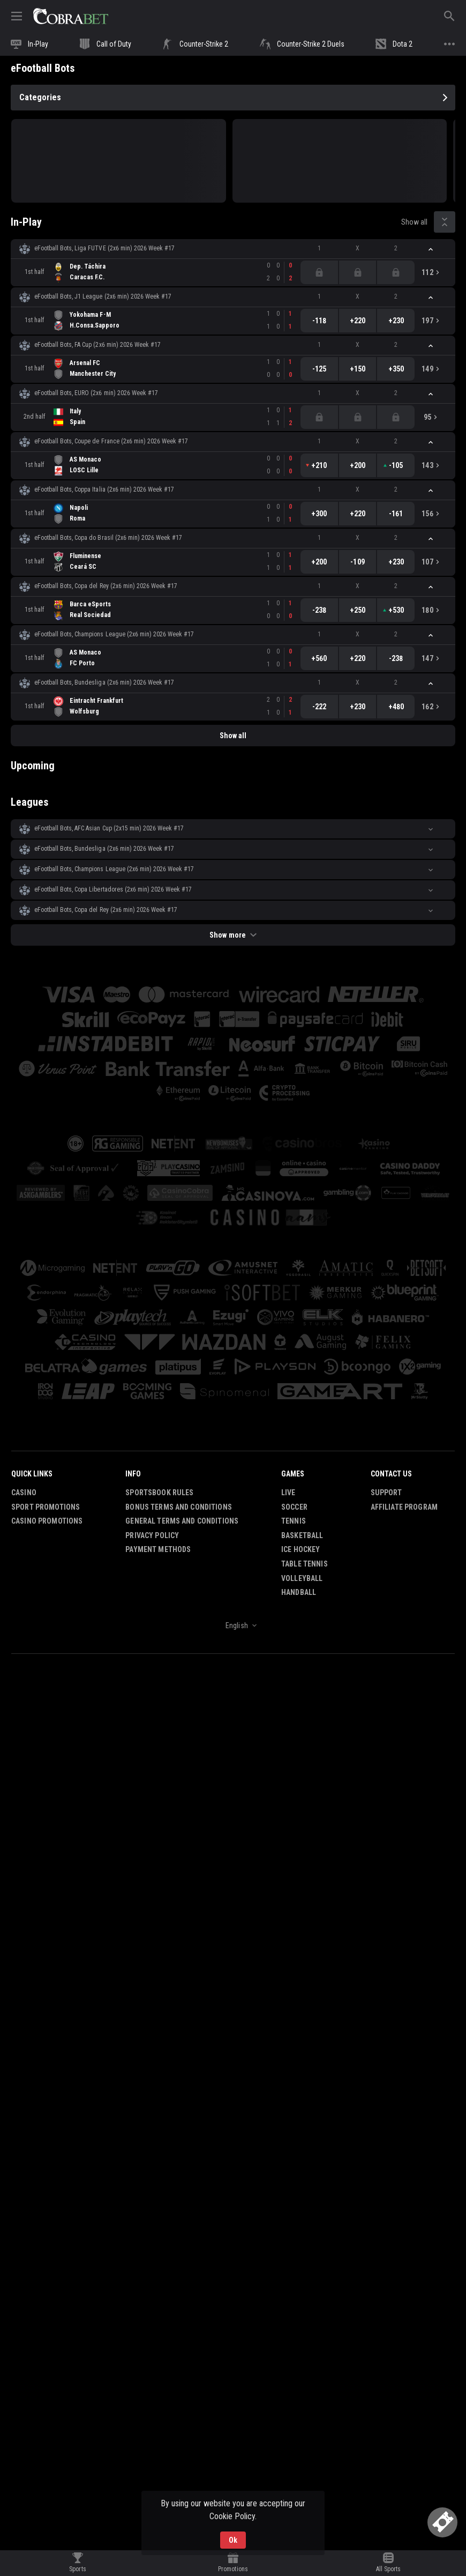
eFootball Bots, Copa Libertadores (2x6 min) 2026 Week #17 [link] (113, 889)
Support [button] (386, 1492)
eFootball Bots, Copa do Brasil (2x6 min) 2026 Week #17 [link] (108, 537)
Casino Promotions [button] (46, 1521)
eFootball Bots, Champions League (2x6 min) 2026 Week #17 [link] (114, 634)
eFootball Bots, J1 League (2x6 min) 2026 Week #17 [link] (102, 296)
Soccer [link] (294, 1507)
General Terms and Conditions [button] (181, 1521)
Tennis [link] (293, 1521)
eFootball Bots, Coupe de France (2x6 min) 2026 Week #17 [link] (111, 441)
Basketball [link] (302, 1535)
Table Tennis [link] (304, 1564)
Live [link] (288, 1492)
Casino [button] (23, 1492)
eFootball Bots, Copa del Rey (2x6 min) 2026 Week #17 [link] (105, 586)
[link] (70, 16)
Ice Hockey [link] (300, 1549)
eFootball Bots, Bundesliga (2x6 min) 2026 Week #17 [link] (104, 682)
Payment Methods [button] (158, 1549)
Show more (232, 935)
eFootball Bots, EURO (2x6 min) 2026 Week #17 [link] (96, 393)
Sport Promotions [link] (45, 1507)
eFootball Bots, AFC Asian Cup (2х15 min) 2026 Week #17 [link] (109, 828)
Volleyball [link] (301, 1578)
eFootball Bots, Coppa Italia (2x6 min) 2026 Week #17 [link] (104, 489)
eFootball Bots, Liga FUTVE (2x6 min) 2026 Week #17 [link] (104, 248)
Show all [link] (414, 222)
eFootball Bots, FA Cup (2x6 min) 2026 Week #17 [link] (97, 344)
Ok (233, 2540)
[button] (233, 248)
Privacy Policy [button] (152, 1535)
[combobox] (232, 1625)
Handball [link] (298, 1592)
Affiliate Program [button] (404, 1507)
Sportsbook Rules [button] (159, 1492)
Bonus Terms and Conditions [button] (178, 1507)
